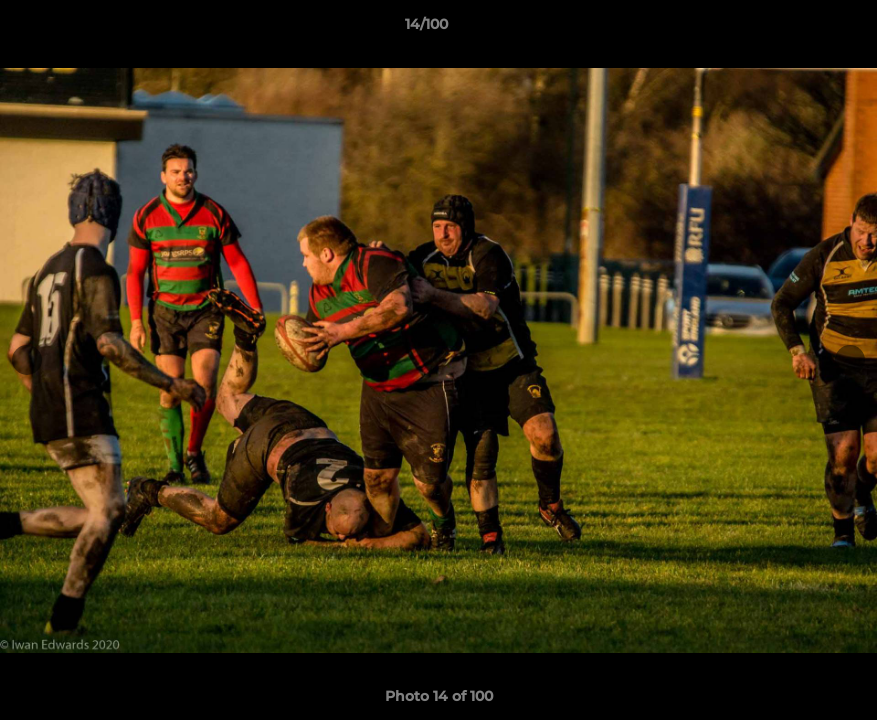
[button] (793, 29)
